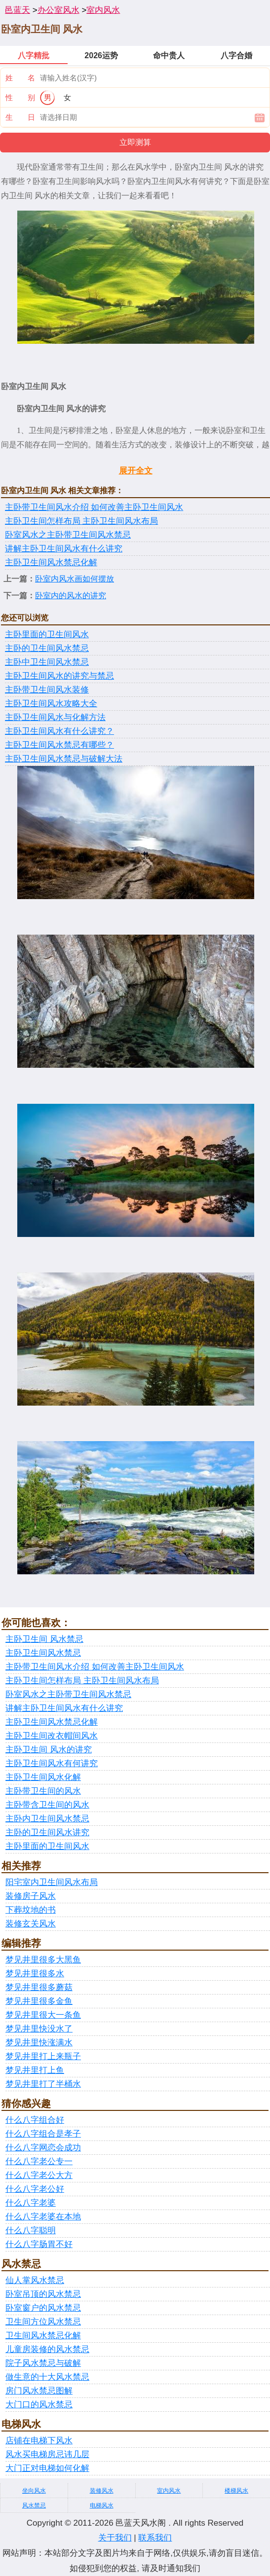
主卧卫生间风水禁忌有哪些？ (59, 745)
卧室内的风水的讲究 (70, 595)
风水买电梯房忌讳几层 (47, 2454)
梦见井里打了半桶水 (43, 2084)
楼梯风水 (236, 2490)
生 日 (20, 117)
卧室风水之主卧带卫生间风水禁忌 (68, 535)
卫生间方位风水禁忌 (43, 2321)
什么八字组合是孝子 (43, 2134)
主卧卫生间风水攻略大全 (51, 703)
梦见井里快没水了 (39, 2028)
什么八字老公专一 (39, 2161)
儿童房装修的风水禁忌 (47, 2349)
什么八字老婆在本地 (43, 2216)
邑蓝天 (17, 10)
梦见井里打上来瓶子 (43, 2056)
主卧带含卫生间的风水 (47, 1805)
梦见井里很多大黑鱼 (43, 1959)
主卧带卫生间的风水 (43, 1791)
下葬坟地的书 (30, 1910)
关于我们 (115, 2537)
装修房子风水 (30, 1896)
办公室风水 (58, 10)
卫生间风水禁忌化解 (43, 2335)
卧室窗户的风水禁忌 (43, 2308)
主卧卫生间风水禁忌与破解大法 (63, 758)
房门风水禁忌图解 (39, 2390)
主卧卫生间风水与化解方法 (55, 717)
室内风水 (103, 10)
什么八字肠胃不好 (39, 2244)
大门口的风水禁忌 (39, 2404)
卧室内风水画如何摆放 (74, 579)
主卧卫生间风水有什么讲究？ (59, 731)
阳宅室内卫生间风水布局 (51, 1882)
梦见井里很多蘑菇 (39, 1987)
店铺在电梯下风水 (39, 2440)
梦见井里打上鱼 (34, 2070)
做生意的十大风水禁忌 (47, 2377)
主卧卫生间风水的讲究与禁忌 (59, 676)
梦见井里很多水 (34, 1973)
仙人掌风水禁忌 (34, 2280)
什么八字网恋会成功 (43, 2147)
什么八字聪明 (30, 2230)
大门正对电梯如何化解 (47, 2468)
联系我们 (155, 2537)
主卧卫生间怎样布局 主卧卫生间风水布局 (81, 521)
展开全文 (136, 470)
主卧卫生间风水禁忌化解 (51, 562)
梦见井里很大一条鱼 (43, 2015)
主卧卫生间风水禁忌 (43, 1653)
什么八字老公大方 (39, 2175)
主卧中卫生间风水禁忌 (47, 662)
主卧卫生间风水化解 (43, 1777)
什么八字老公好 (34, 2189)
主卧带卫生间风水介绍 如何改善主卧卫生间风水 (94, 507)
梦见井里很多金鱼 (39, 2001)
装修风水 (102, 2490)
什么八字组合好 (34, 2120)
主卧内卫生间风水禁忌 (47, 1818)
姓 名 (20, 77)
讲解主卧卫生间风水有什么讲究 (63, 548)
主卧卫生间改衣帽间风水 (51, 1736)
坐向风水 (34, 2490)
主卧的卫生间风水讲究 (47, 1832)
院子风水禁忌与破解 (43, 2363)
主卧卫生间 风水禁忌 (44, 1639)
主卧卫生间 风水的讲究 (48, 1749)
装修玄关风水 (30, 1923)
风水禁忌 (34, 2505)
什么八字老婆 (30, 2203)
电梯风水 (102, 2505)
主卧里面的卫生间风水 (47, 634)
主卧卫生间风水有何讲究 (51, 1763)
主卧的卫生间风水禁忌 (47, 648)
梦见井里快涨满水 (39, 2042)
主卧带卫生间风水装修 (47, 689)
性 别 (20, 97)
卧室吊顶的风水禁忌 (43, 2294)
